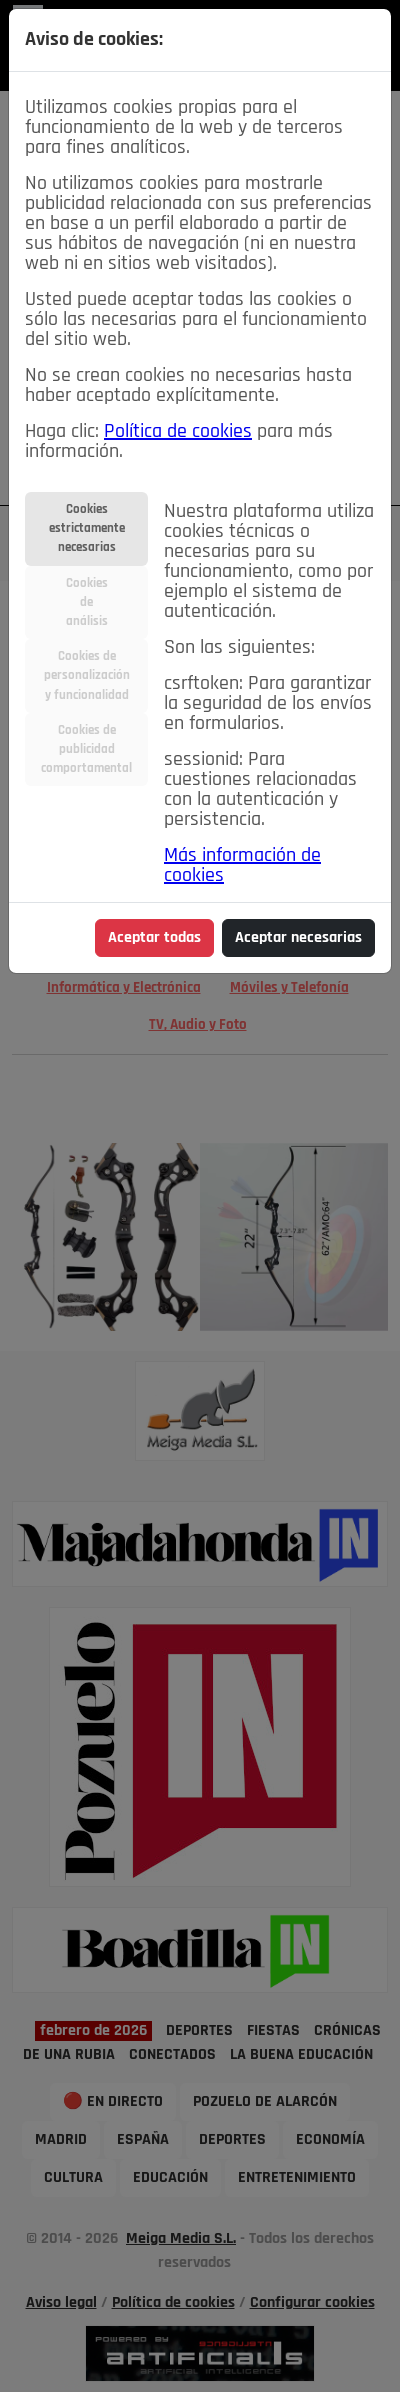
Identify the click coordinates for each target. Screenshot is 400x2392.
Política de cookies (178, 432)
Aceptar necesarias (298, 938)
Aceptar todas (154, 938)
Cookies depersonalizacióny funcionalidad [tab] (87, 675)
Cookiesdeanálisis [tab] (87, 602)
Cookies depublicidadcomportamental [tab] (86, 749)
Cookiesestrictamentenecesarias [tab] (87, 528)
